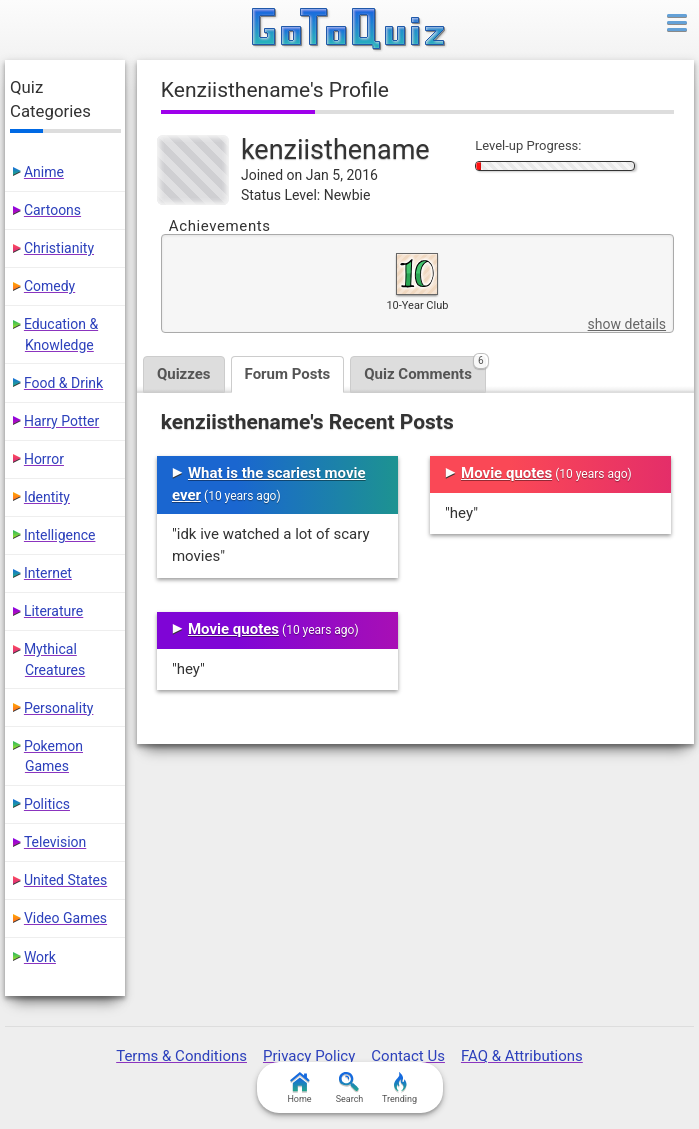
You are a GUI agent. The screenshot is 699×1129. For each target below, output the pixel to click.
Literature (53, 611)
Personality (58, 708)
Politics (47, 804)
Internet (48, 573)
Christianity (59, 248)
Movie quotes (233, 629)
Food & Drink (63, 383)
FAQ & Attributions (522, 1056)
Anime (44, 172)
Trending (399, 1088)
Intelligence (60, 535)
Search (350, 1088)
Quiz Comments (425, 369)
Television (55, 842)
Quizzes (184, 374)
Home (299, 1088)
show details (627, 324)
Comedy (49, 286)
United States (65, 880)
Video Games (65, 918)
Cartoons (52, 210)
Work (40, 957)
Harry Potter (61, 421)
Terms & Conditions (181, 1056)
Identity (47, 497)
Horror (44, 459)
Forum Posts (288, 374)
